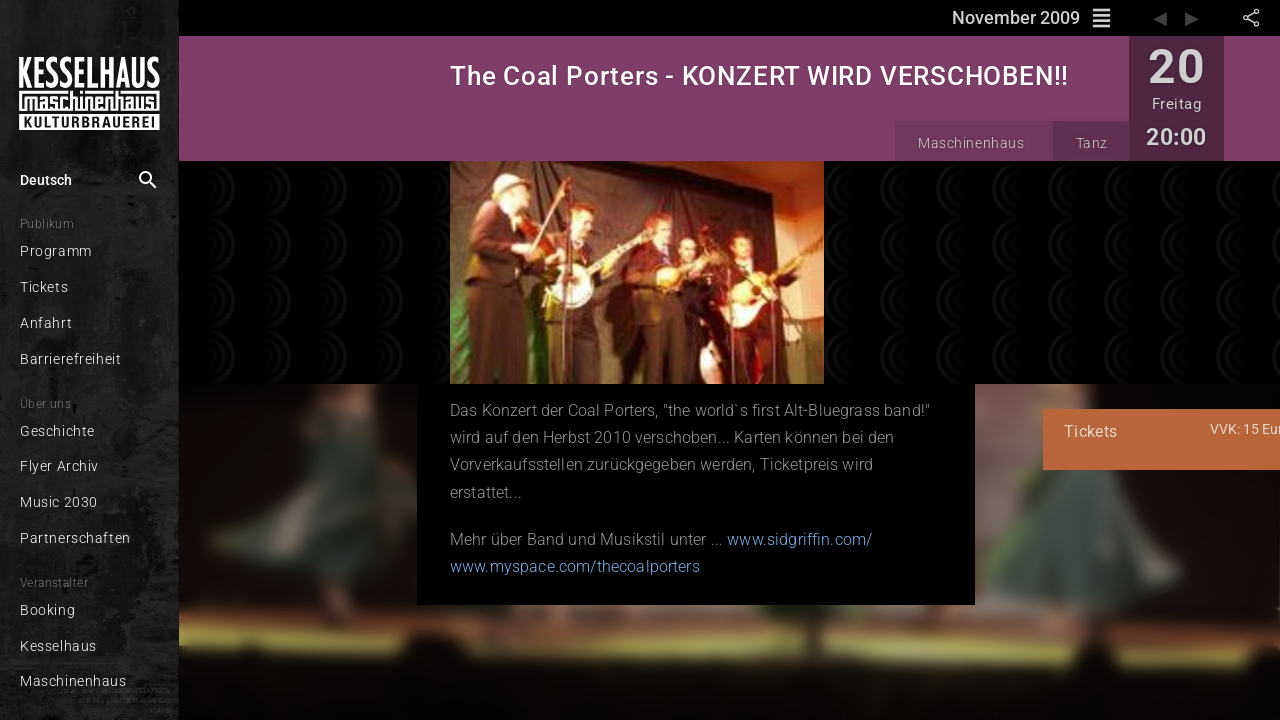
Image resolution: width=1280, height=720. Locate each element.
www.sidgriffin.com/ (639, 512)
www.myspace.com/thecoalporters (415, 539)
